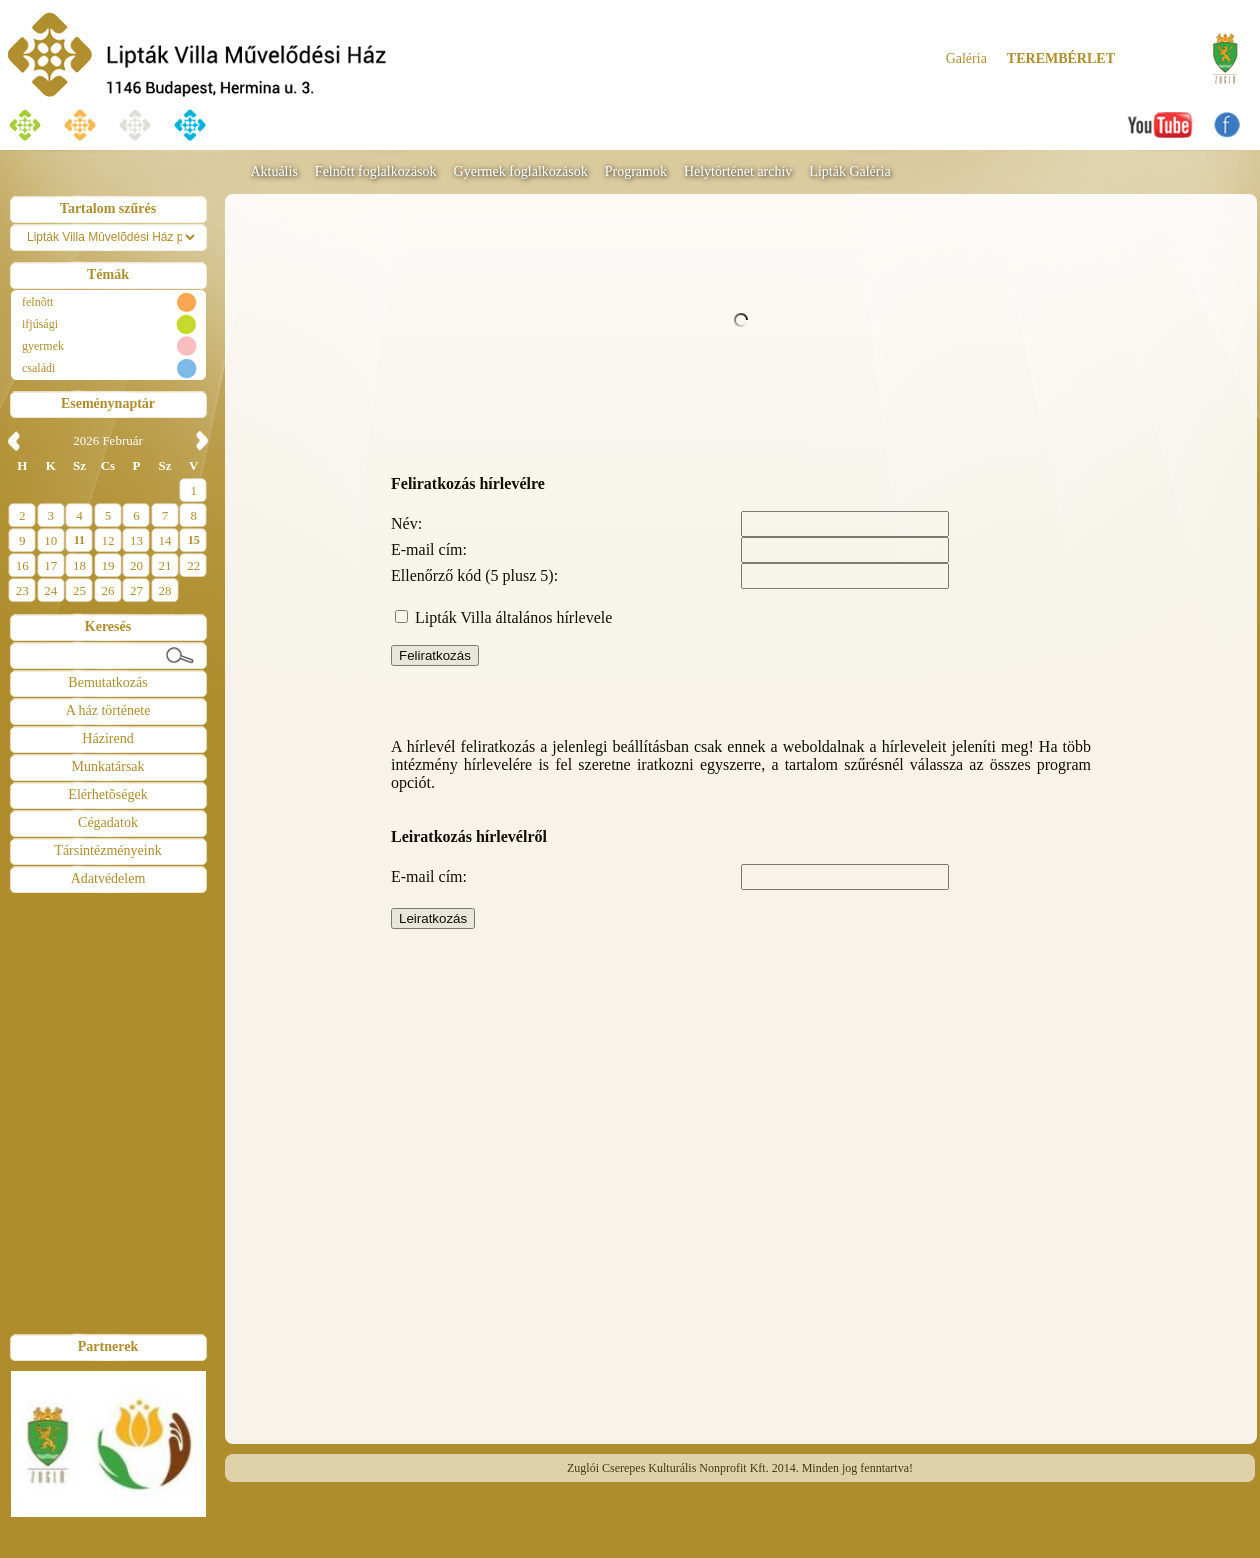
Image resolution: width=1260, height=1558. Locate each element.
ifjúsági (40, 324)
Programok (636, 171)
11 (79, 540)
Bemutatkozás (107, 682)
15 (194, 540)
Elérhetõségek (107, 794)
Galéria (966, 58)
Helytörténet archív (738, 171)
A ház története (108, 710)
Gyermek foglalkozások (521, 171)
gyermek (43, 346)
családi (38, 368)
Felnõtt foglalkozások (376, 171)
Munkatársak (107, 766)
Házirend (107, 738)
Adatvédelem (108, 878)
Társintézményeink (107, 850)
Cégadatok (108, 822)
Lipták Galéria (849, 171)
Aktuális (273, 171)
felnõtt (37, 302)
